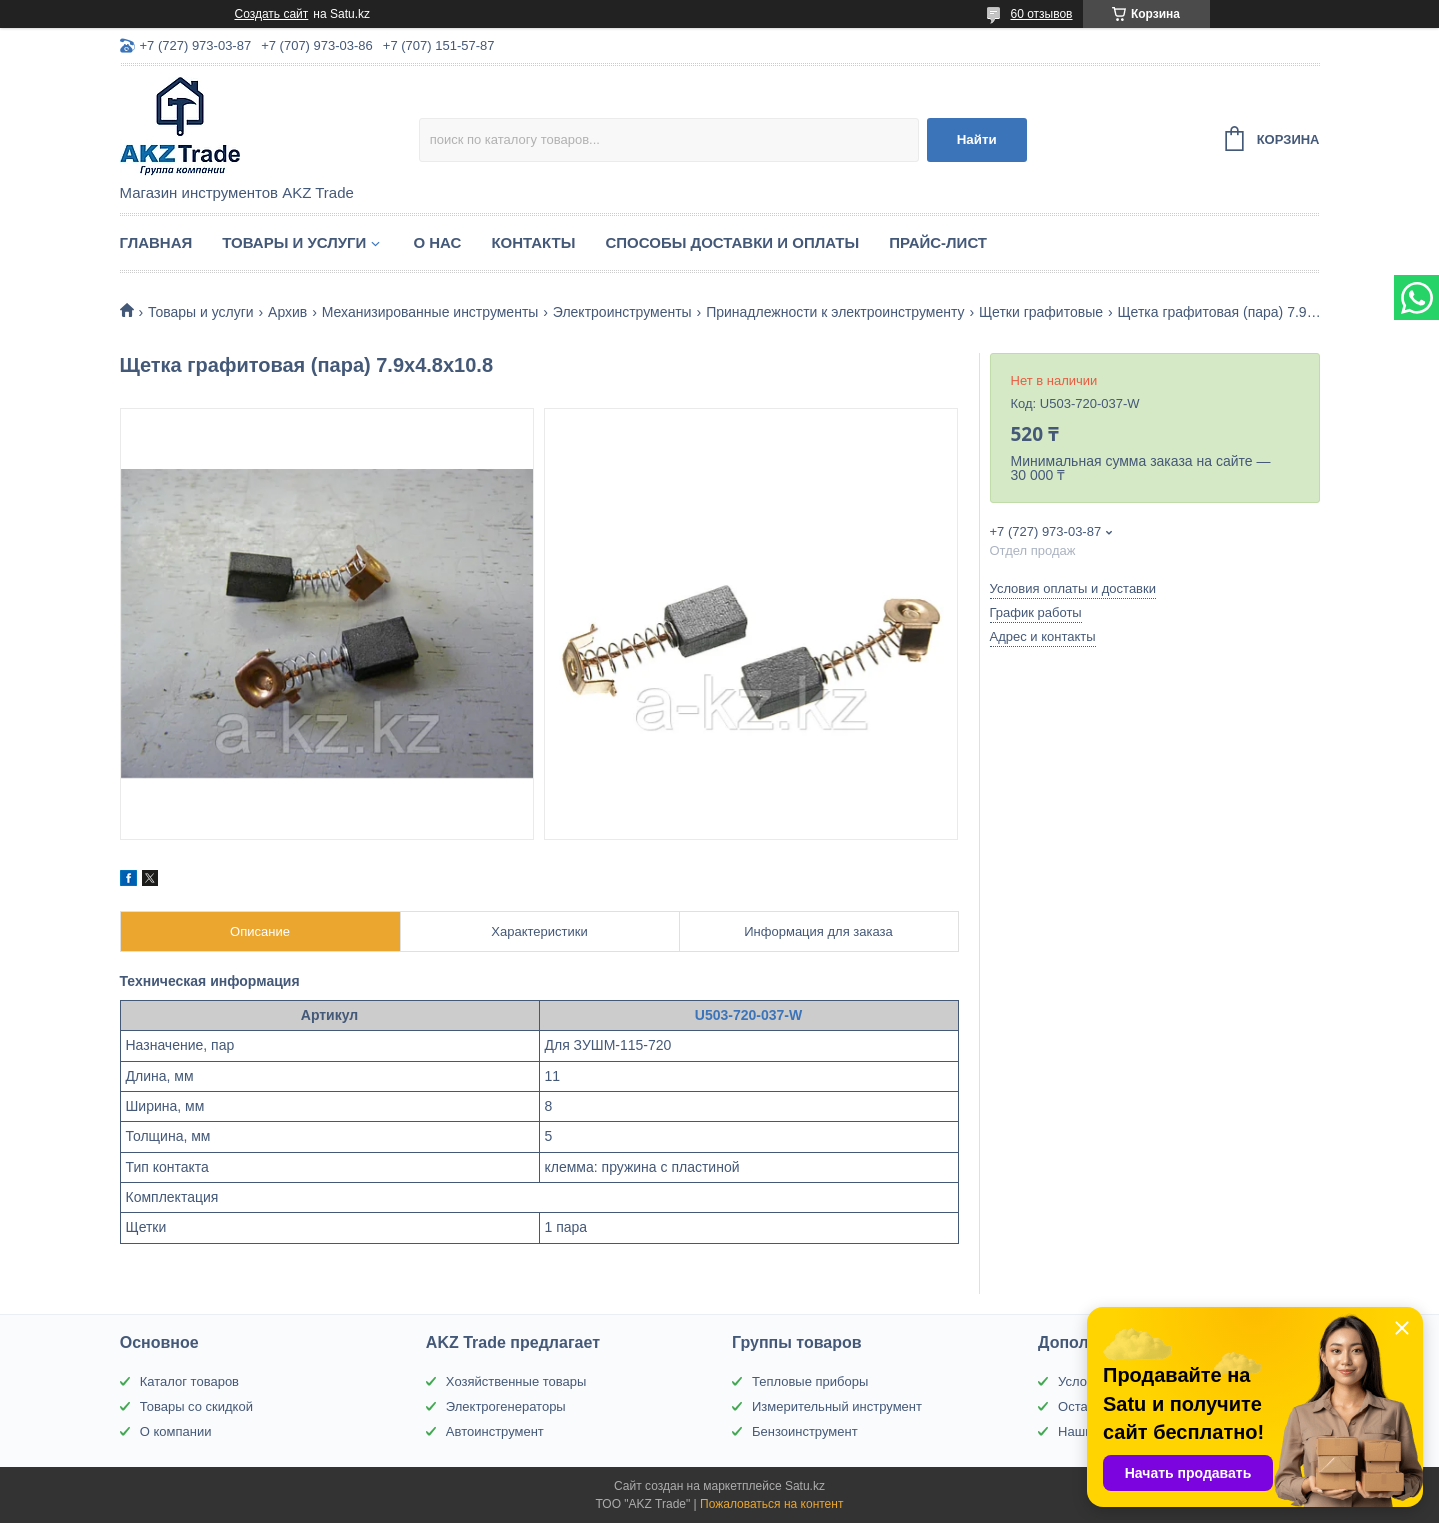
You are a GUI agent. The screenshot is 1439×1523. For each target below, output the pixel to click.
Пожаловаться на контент (771, 1504)
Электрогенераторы (506, 1406)
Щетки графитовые (1041, 312)
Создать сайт (272, 14)
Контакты (533, 242)
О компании (176, 1431)
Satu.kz (805, 1486)
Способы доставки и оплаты (732, 242)
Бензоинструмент (805, 1431)
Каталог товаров (189, 1381)
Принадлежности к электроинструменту (835, 312)
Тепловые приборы (810, 1381)
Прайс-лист (938, 242)
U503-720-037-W (748, 1015)
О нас (437, 242)
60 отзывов (1041, 14)
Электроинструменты (622, 312)
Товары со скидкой (196, 1406)
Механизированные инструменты (430, 312)
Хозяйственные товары (516, 1381)
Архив (287, 312)
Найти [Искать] (977, 139)
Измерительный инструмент (837, 1406)
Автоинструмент (495, 1431)
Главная (156, 242)
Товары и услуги (294, 242)
